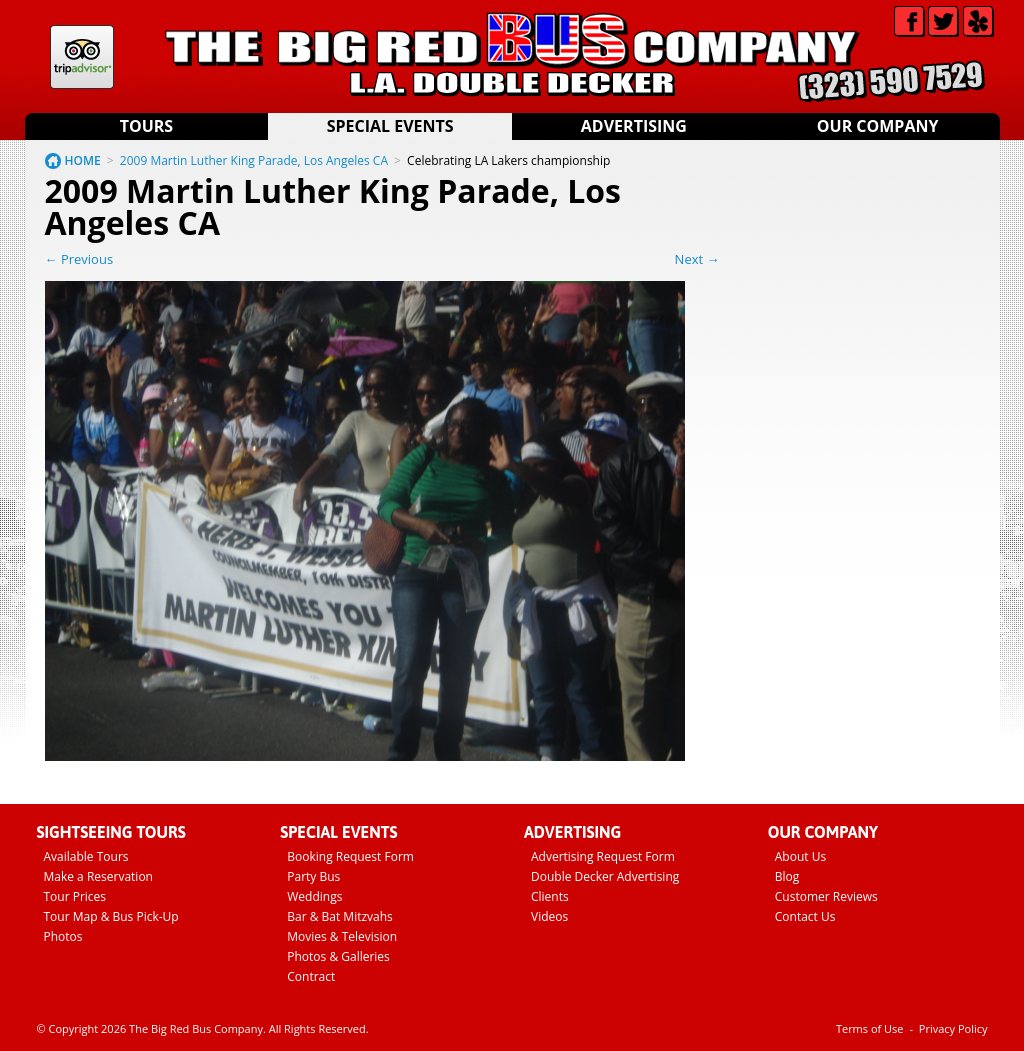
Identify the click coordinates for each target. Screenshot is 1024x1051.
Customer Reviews (826, 896)
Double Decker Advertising (605, 876)
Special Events (390, 126)
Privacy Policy (953, 1028)
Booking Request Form (350, 856)
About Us (800, 856)
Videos (549, 916)
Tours (146, 126)
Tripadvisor (82, 57)
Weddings (314, 896)
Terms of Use (870, 1028)
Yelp (978, 21)
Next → (697, 259)
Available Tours (86, 856)
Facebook (909, 21)
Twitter (943, 21)
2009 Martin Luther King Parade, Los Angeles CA (254, 160)
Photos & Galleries (338, 956)
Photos (63, 936)
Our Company (878, 126)
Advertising (634, 126)
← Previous (79, 259)
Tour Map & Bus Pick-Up (111, 916)
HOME (83, 160)
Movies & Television (342, 936)
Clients (550, 896)
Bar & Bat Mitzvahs (340, 916)
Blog (787, 876)
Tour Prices (75, 896)
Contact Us (805, 916)
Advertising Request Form (603, 856)
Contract (311, 976)
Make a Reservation (98, 876)
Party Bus (313, 876)
